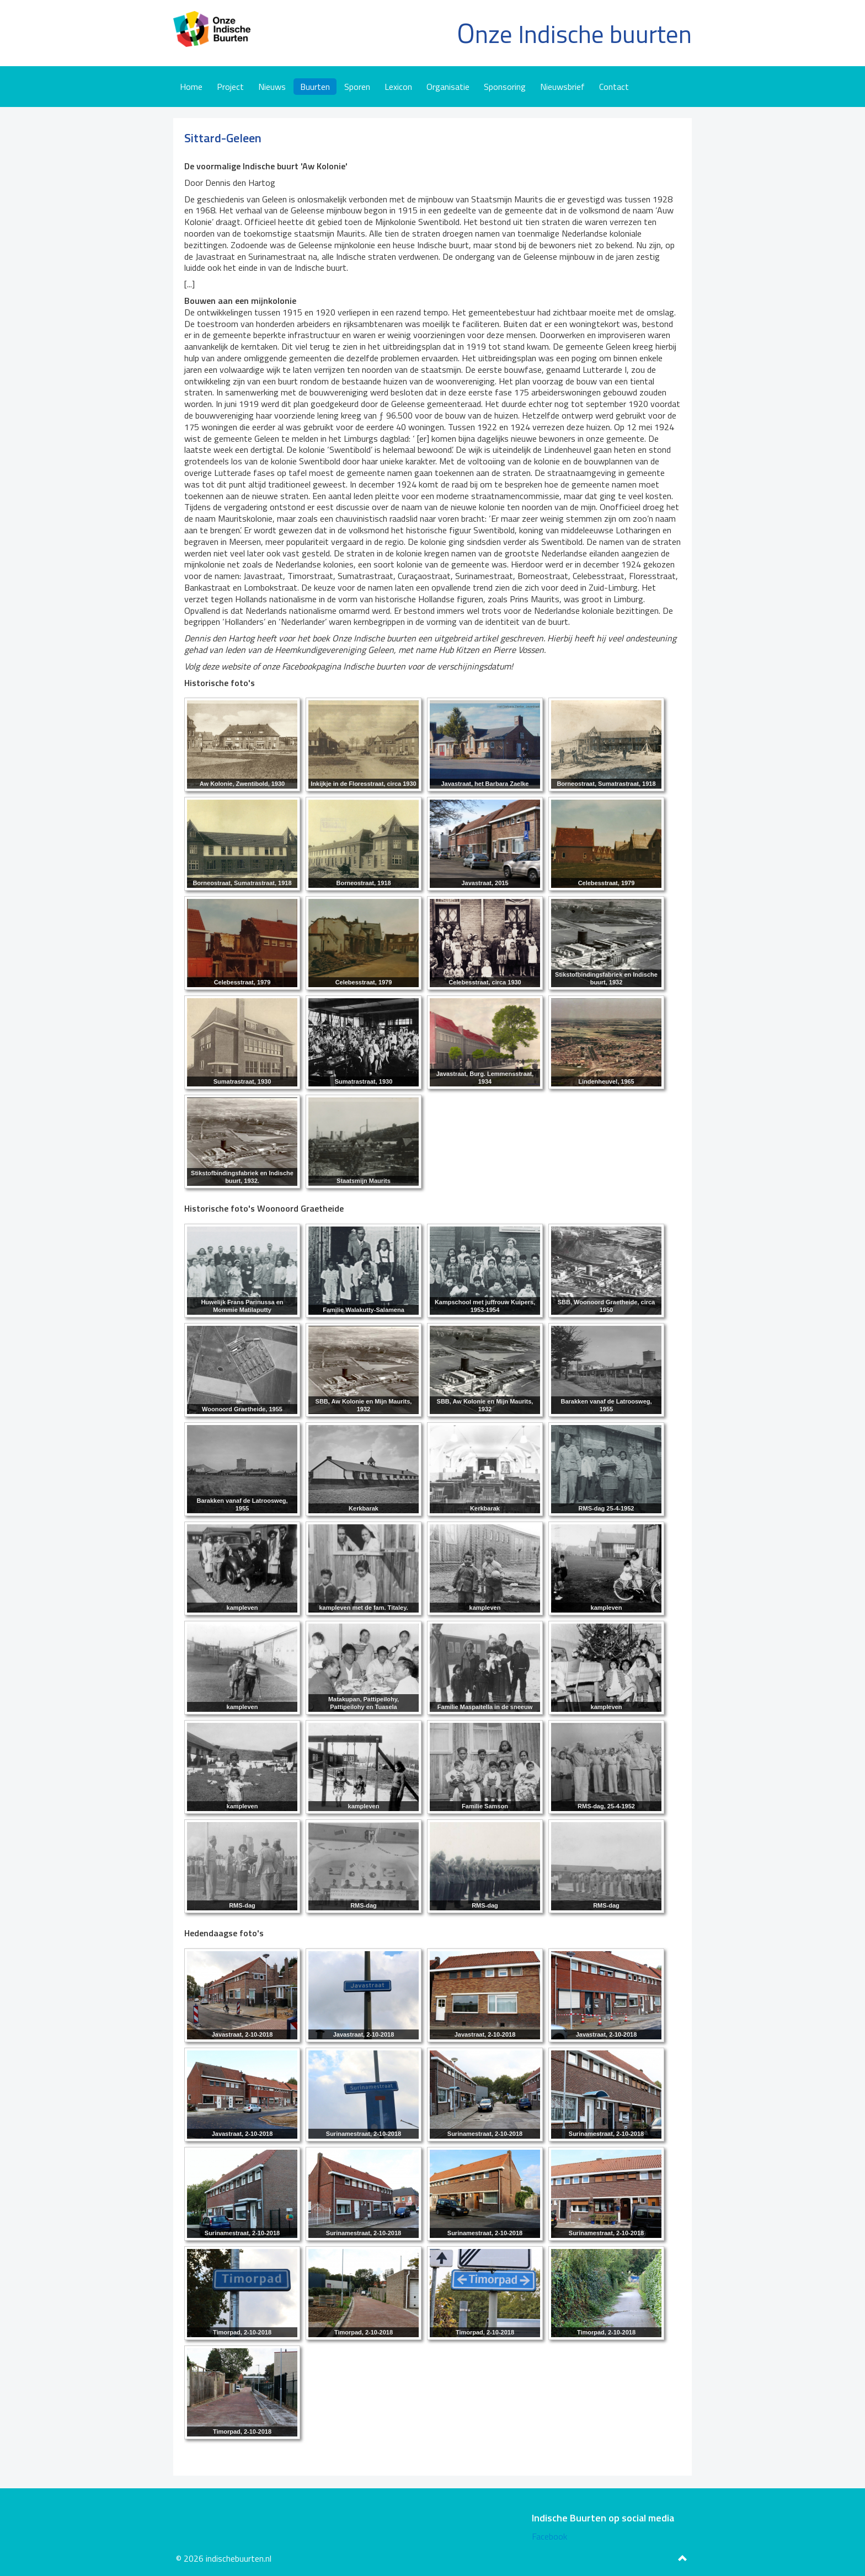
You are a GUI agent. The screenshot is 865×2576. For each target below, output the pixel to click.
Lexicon (398, 86)
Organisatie (447, 86)
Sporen (357, 86)
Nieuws (272, 86)
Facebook (549, 2536)
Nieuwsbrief (562, 86)
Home (191, 86)
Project (230, 86)
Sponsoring (505, 86)
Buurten (315, 86)
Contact (614, 86)
